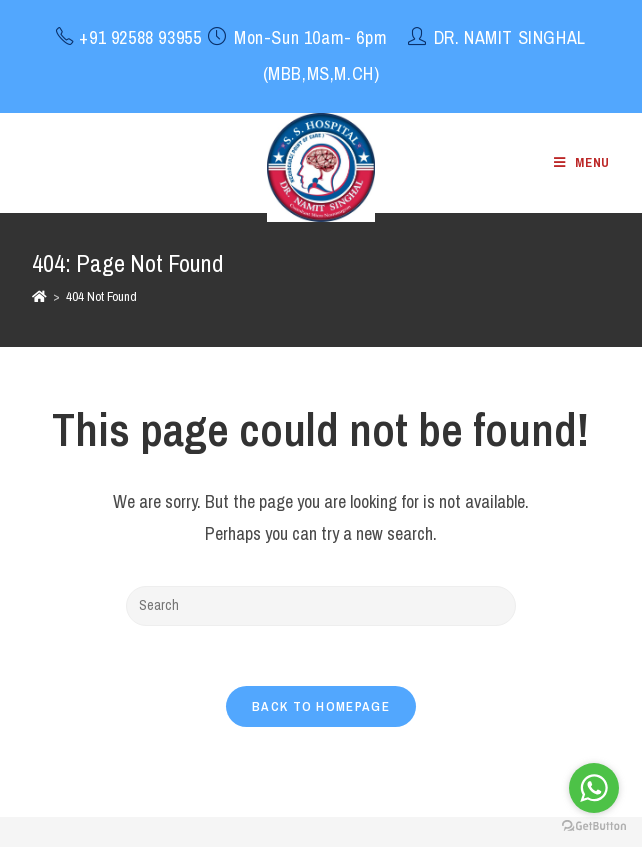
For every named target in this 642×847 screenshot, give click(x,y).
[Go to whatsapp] (594, 788)
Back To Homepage (321, 706)
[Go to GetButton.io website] (594, 826)
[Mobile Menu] (582, 162)
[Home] (39, 296)
